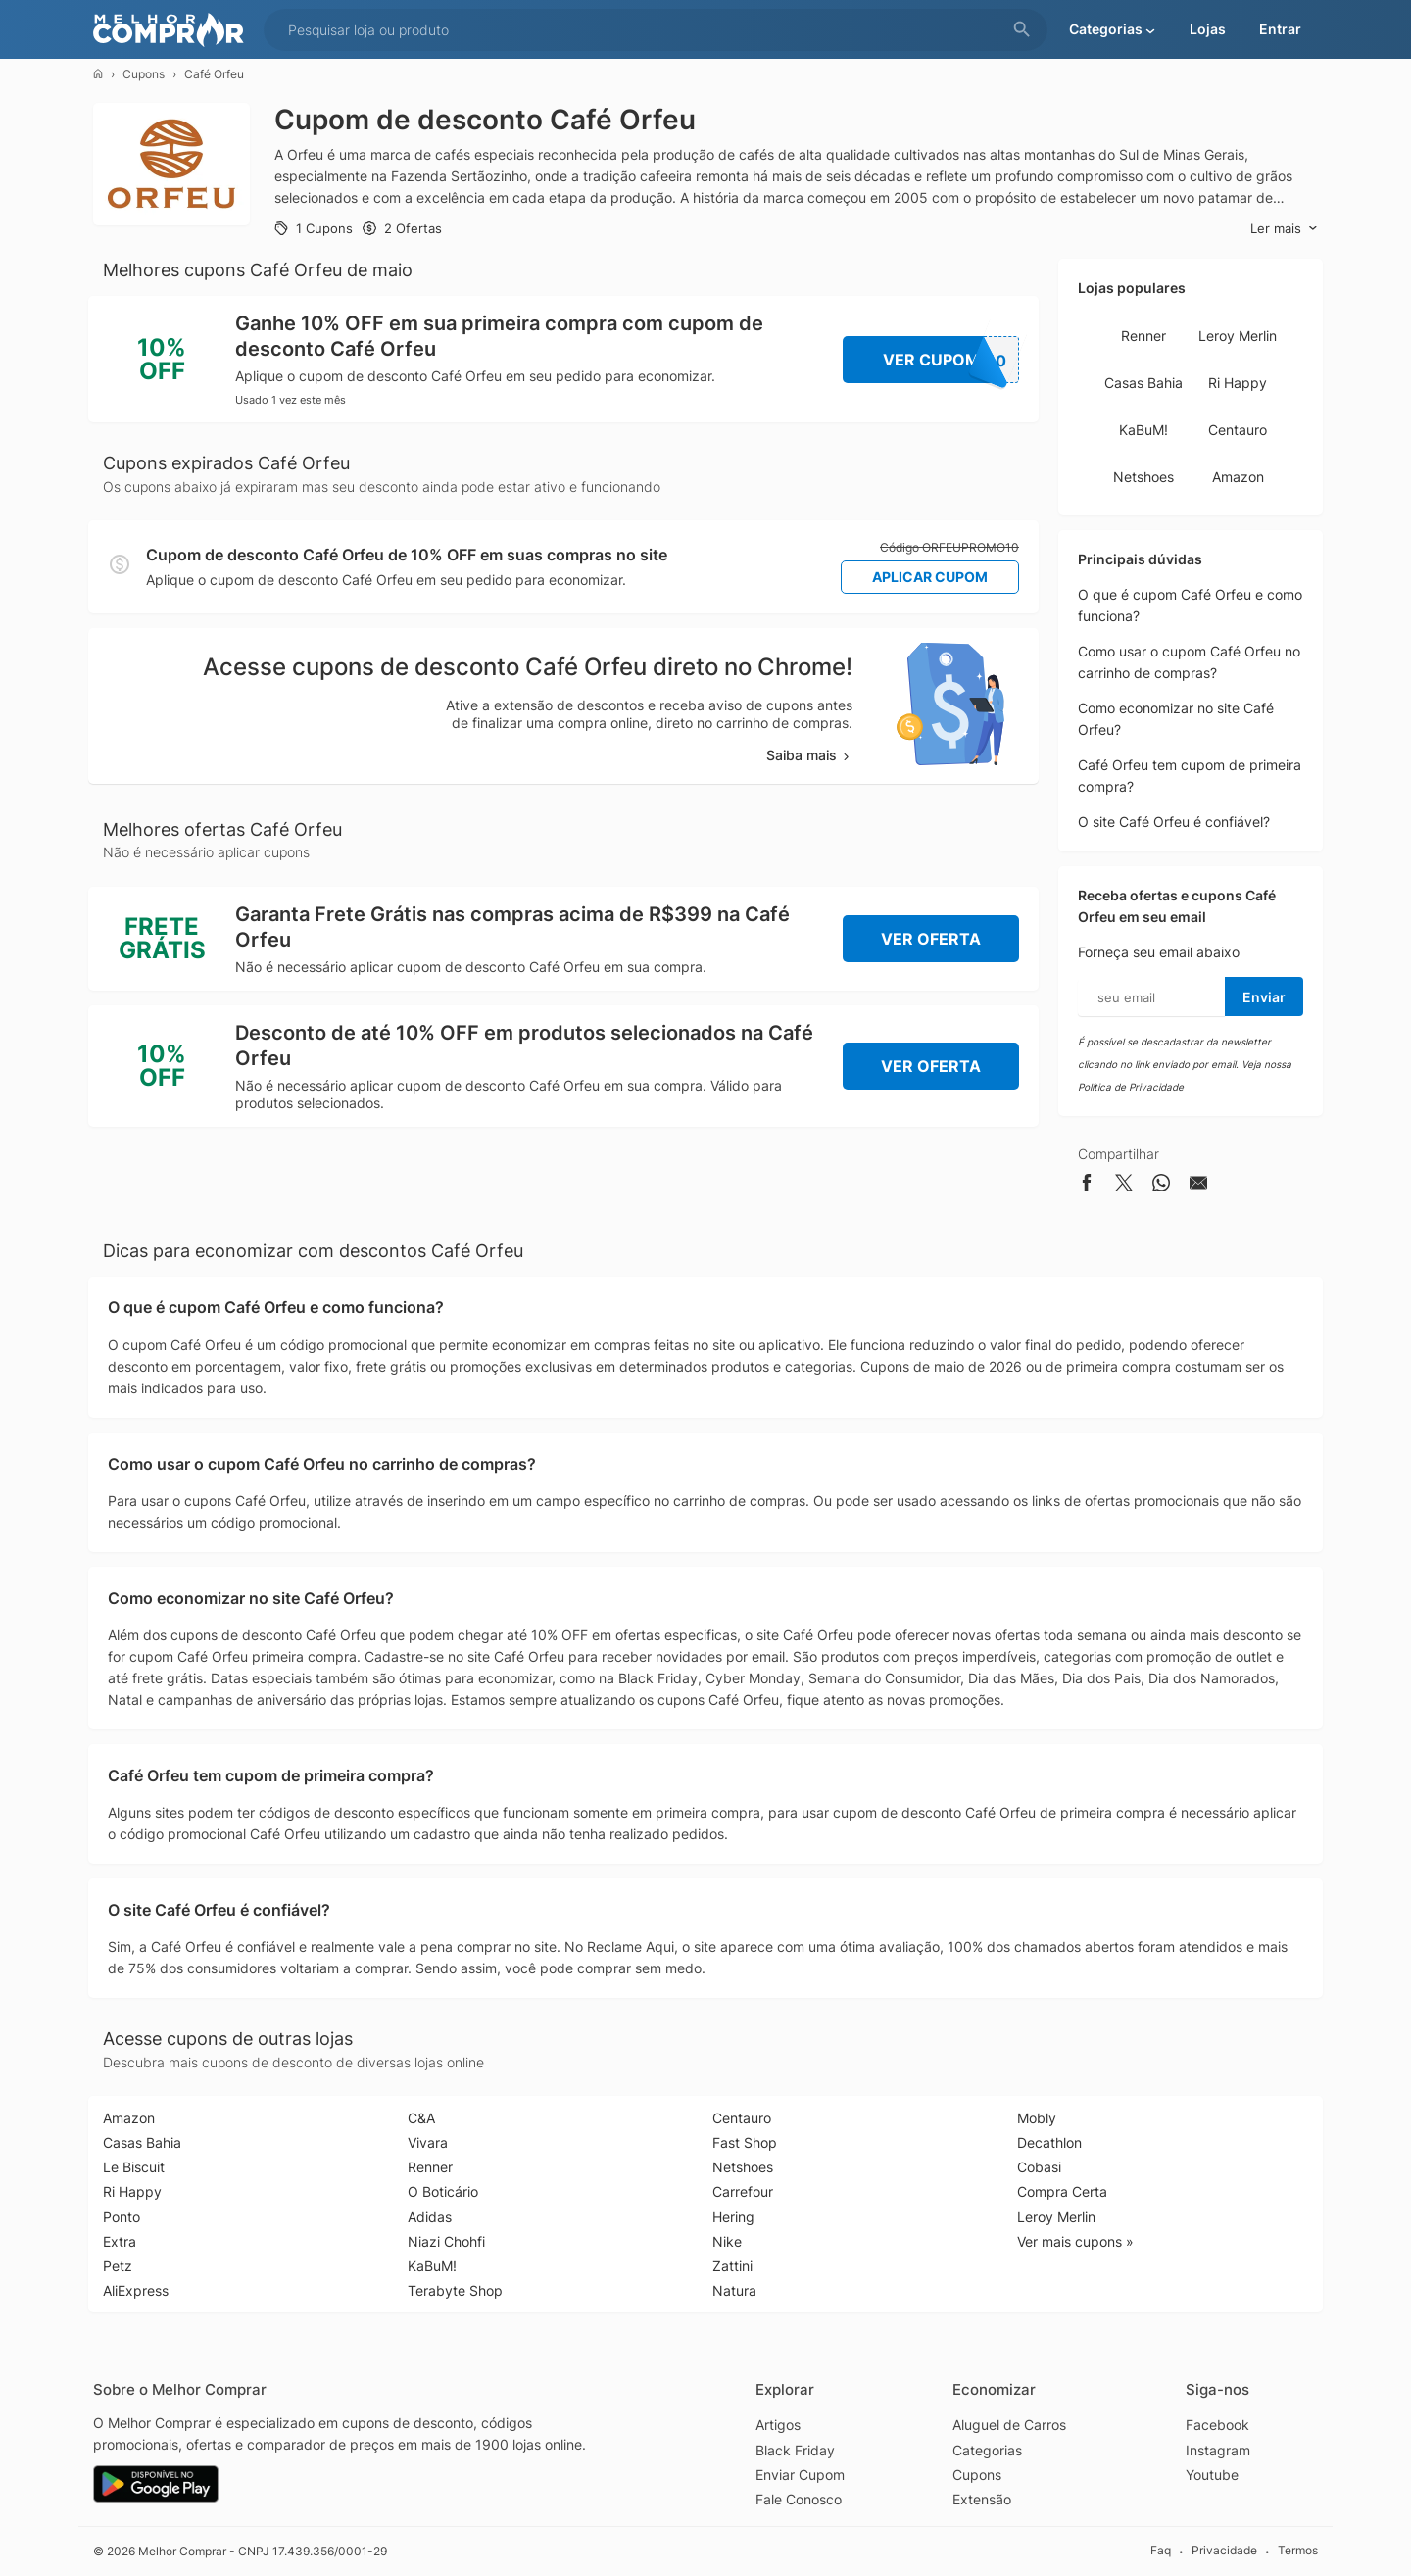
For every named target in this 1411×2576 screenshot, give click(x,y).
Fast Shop (744, 2142)
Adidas (430, 2217)
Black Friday (795, 2450)
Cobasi (1039, 2167)
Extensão (981, 2499)
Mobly (1036, 2118)
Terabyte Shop (455, 2290)
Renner (1143, 335)
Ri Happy (1237, 382)
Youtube (1212, 2474)
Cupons (143, 74)
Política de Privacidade (1131, 1087)
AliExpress (136, 2290)
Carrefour (742, 2191)
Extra (119, 2241)
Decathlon (1049, 2142)
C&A (421, 2118)
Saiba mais (809, 755)
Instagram (1218, 2450)
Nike (727, 2241)
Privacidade (1224, 2551)
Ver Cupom (951, 359)
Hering (733, 2217)
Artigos (778, 2424)
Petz (117, 2266)
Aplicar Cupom (930, 576)
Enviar (1264, 997)
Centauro (1237, 429)
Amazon (1238, 476)
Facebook (1217, 2424)
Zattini (732, 2266)
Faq (1160, 2551)
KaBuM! (1143, 429)
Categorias (987, 2450)
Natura (734, 2290)
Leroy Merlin (1237, 335)
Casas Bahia (1143, 382)
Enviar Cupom (800, 2474)
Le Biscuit (134, 2167)
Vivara (428, 2142)
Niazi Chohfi (446, 2241)
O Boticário (443, 2191)
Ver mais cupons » (1075, 2241)
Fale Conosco (798, 2499)
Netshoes (1143, 476)
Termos (1298, 2551)
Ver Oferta (931, 938)
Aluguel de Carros (1009, 2424)
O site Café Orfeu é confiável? (1174, 821)
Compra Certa (1062, 2191)
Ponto (121, 2217)
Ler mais (1284, 228)
